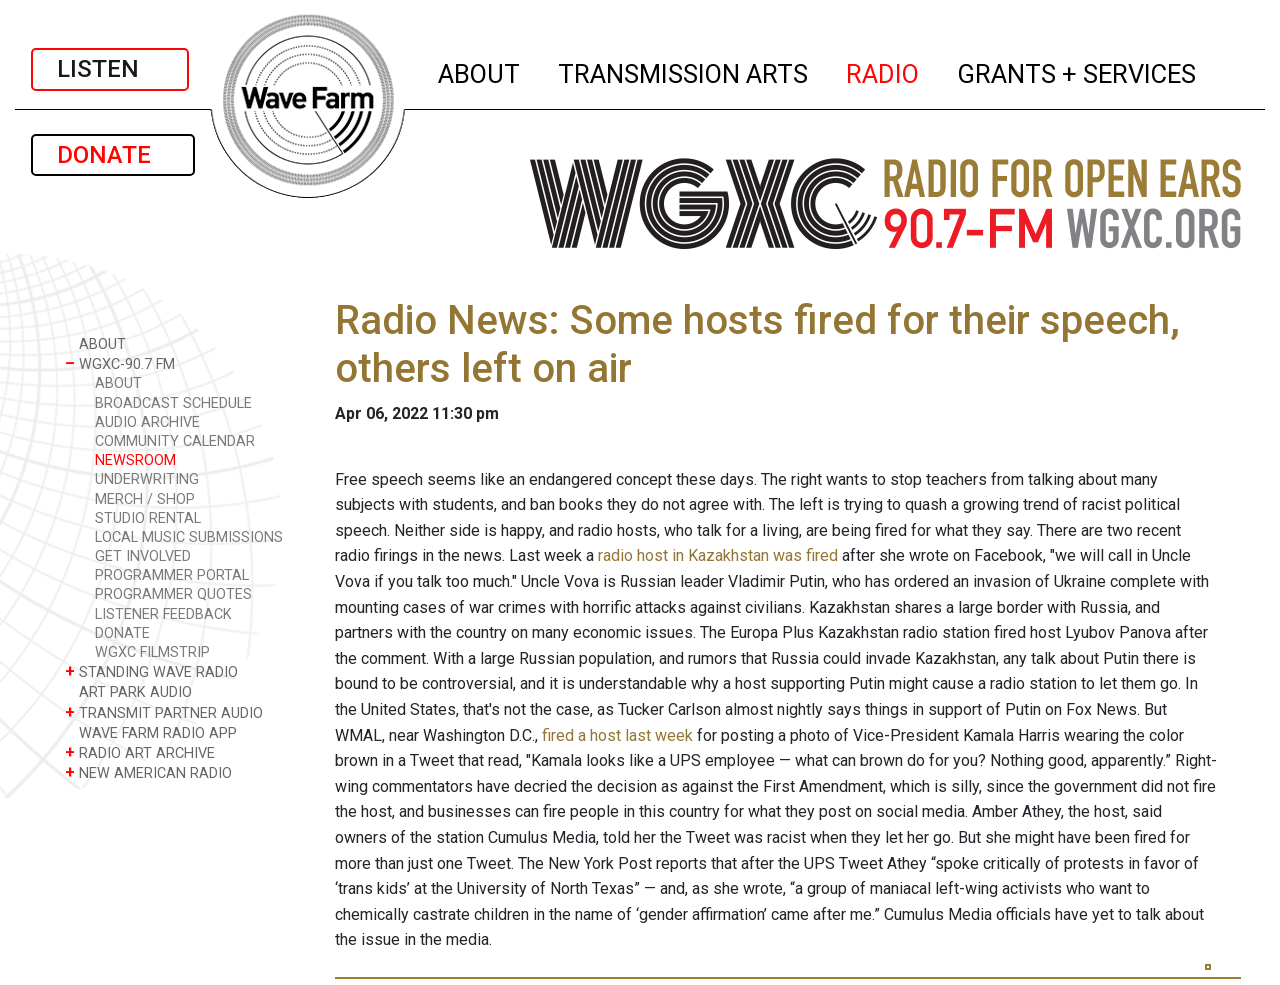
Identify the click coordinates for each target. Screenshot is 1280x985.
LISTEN (110, 69)
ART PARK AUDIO (128, 691)
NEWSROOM (135, 460)
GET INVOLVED (143, 556)
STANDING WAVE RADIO (151, 671)
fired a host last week (617, 735)
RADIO (883, 71)
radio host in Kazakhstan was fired (718, 555)
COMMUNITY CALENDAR (175, 441)
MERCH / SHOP (145, 499)
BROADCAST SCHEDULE (173, 403)
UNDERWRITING (147, 479)
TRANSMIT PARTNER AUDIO (164, 712)
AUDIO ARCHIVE (147, 422)
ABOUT (480, 71)
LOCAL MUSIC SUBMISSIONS (189, 537)
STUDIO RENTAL (148, 518)
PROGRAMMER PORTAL (172, 575)
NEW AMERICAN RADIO (148, 772)
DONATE (113, 155)
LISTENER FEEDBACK (163, 614)
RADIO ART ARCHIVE (140, 752)
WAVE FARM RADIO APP (151, 732)
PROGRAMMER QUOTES (173, 594)
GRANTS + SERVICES (1077, 71)
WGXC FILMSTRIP (152, 652)
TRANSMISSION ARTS (684, 71)
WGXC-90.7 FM (120, 363)
